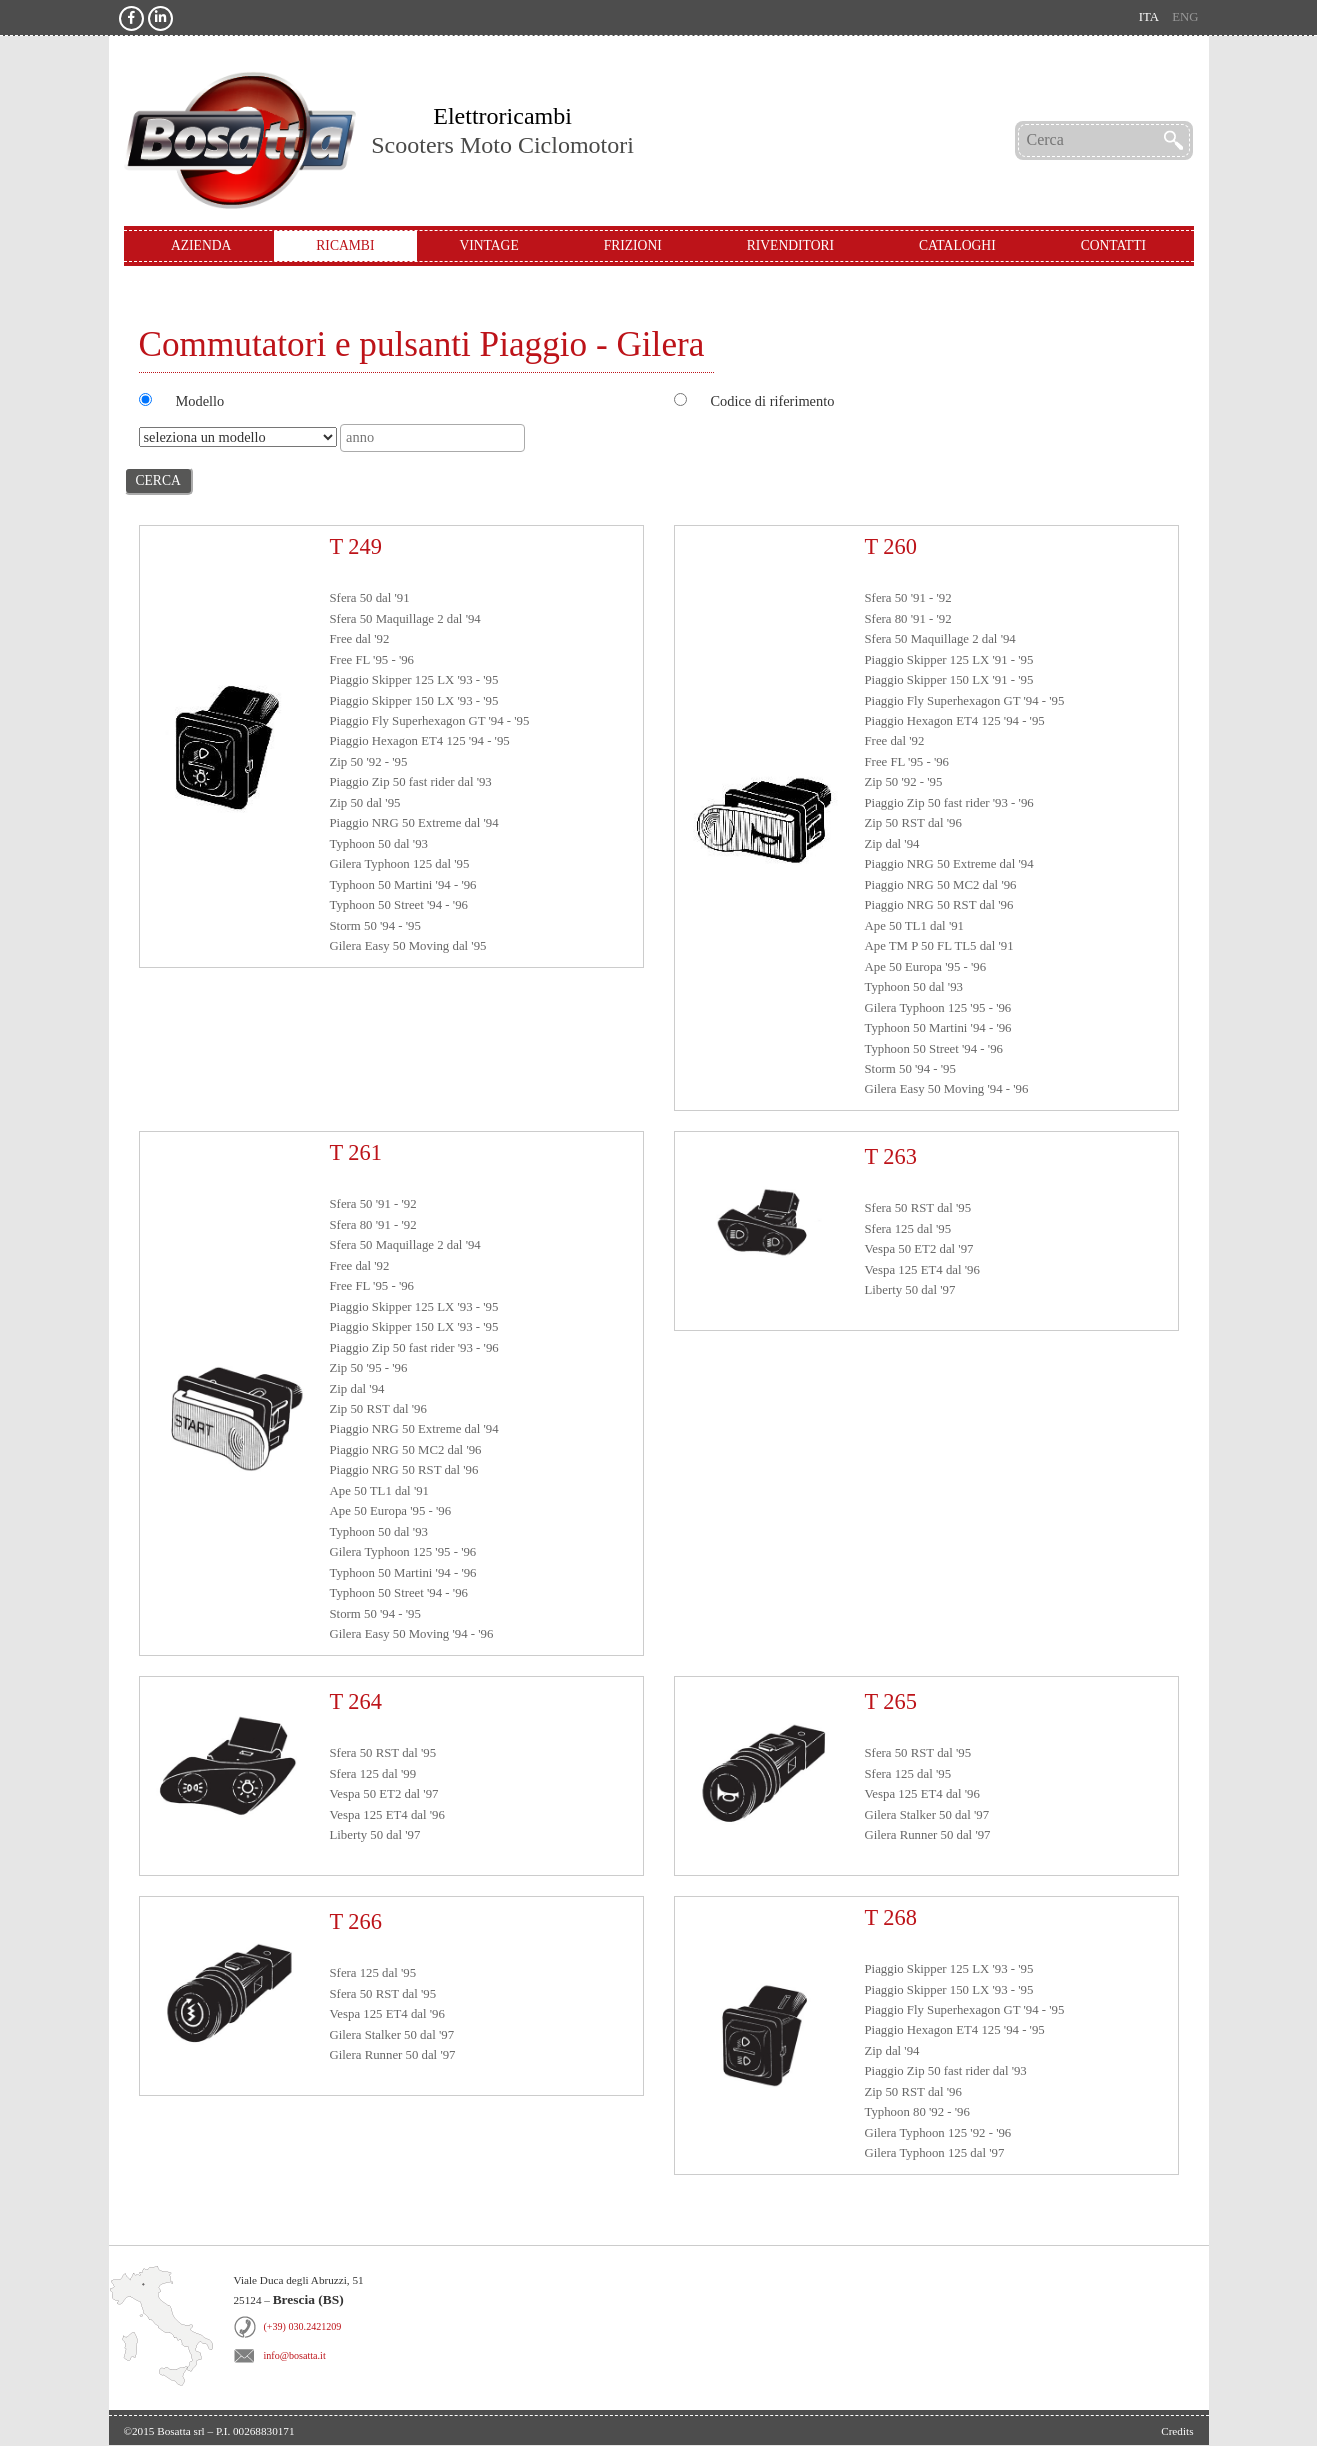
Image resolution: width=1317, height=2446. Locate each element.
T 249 (356, 546)
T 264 (356, 1701)
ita (1149, 17)
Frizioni (633, 245)
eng (1185, 17)
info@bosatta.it (295, 2355)
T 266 (356, 1921)
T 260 (891, 546)
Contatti (1113, 245)
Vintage (488, 245)
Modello (200, 401)
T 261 (356, 1152)
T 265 (891, 1701)
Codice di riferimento (773, 401)
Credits (1177, 2431)
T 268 (891, 1917)
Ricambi (345, 245)
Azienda (201, 245)
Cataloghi (957, 245)
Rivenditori (790, 245)
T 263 (891, 1156)
